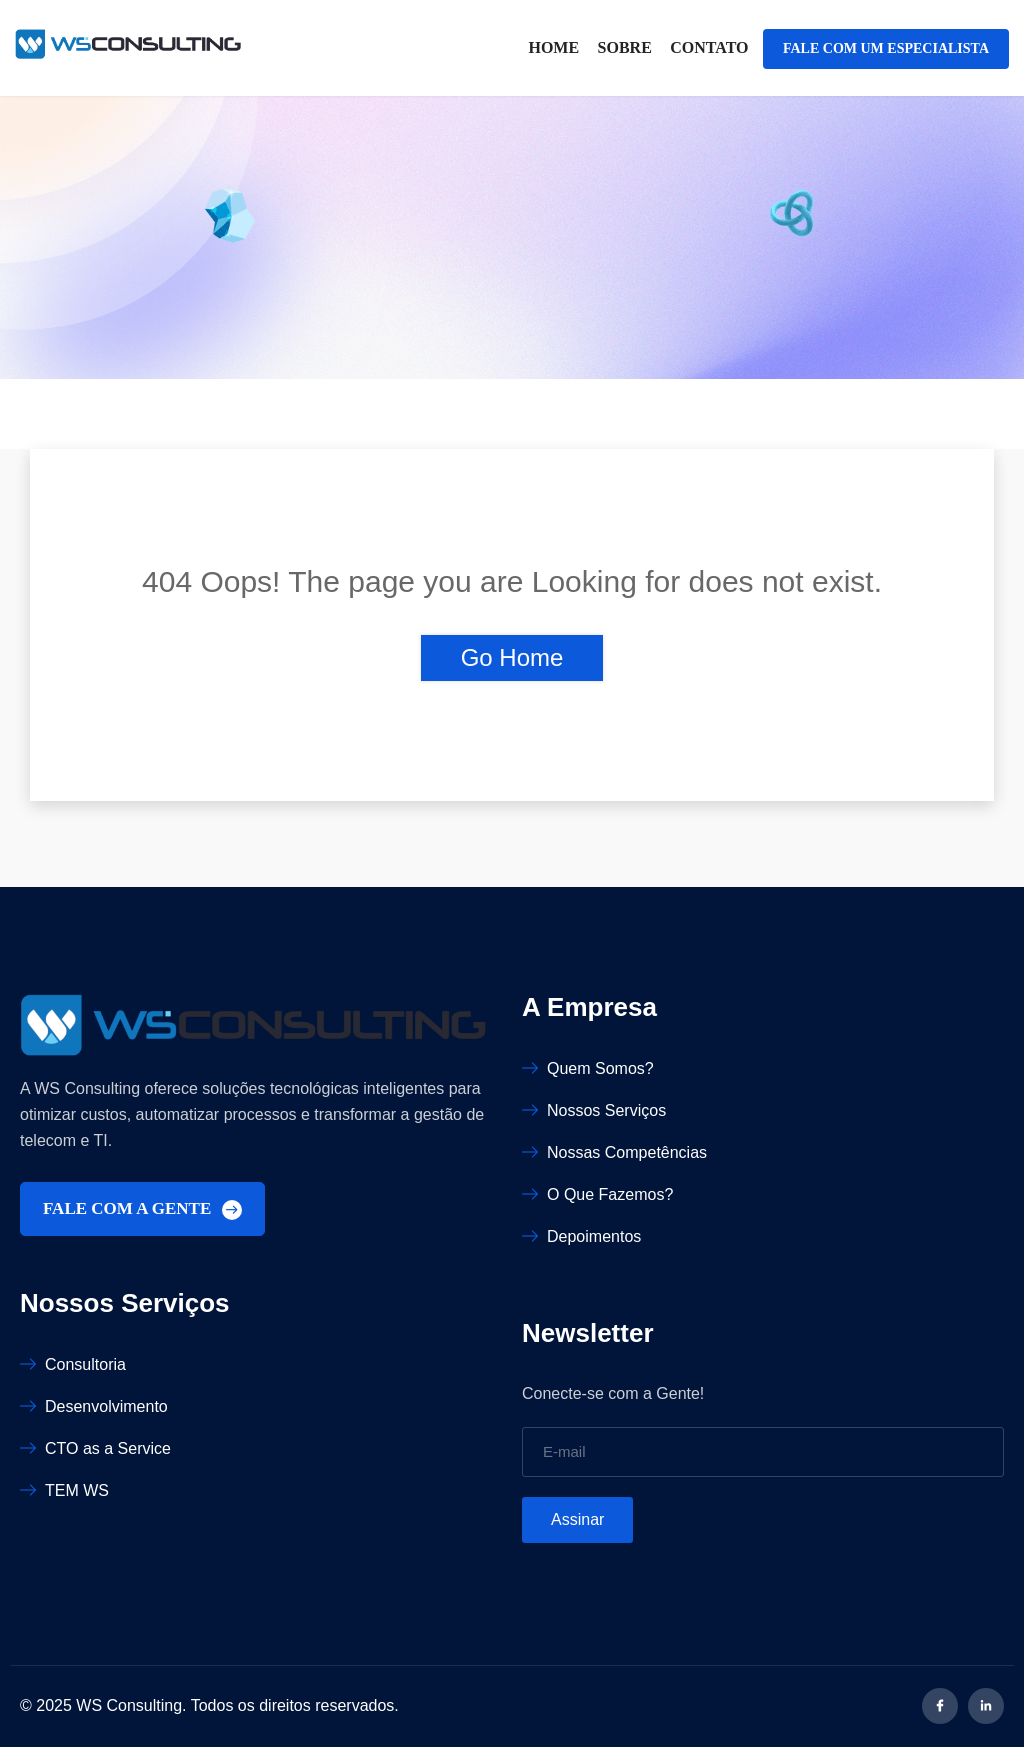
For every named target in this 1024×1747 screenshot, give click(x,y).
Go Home (512, 657)
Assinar (577, 1519)
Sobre (625, 47)
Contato (709, 47)
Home (553, 47)
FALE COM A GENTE (142, 1209)
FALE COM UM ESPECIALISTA (886, 48)
